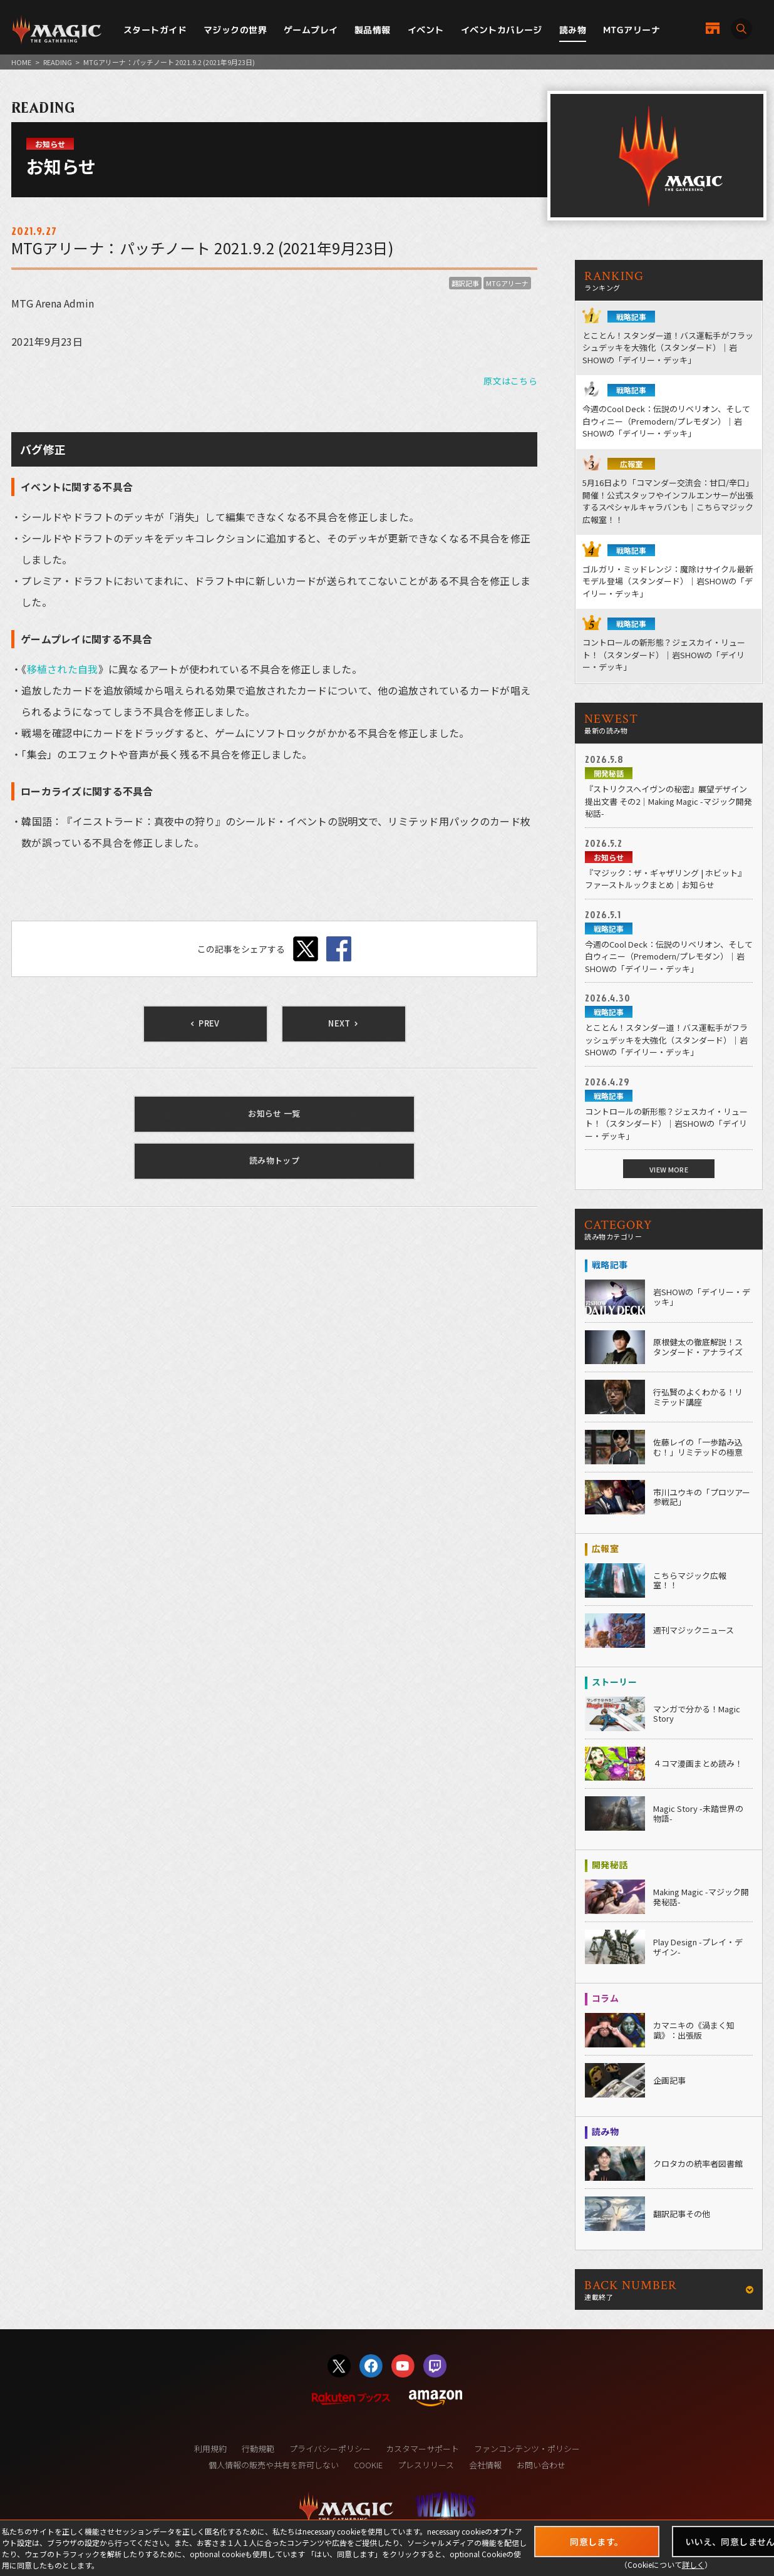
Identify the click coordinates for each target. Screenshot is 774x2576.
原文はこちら (510, 381)
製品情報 (372, 30)
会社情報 (485, 2465)
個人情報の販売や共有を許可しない (274, 2465)
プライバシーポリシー (330, 2448)
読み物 (572, 30)
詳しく (693, 2564)
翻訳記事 (465, 283)
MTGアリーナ (631, 30)
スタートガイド (155, 30)
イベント (426, 30)
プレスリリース (426, 2465)
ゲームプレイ (311, 30)
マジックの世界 (235, 30)
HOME (21, 62)
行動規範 (258, 2448)
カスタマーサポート (422, 2448)
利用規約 (210, 2448)
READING (57, 62)
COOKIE (368, 2465)
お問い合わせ (541, 2465)
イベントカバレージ (501, 30)
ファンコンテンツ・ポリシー (527, 2448)
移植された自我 (62, 668)
